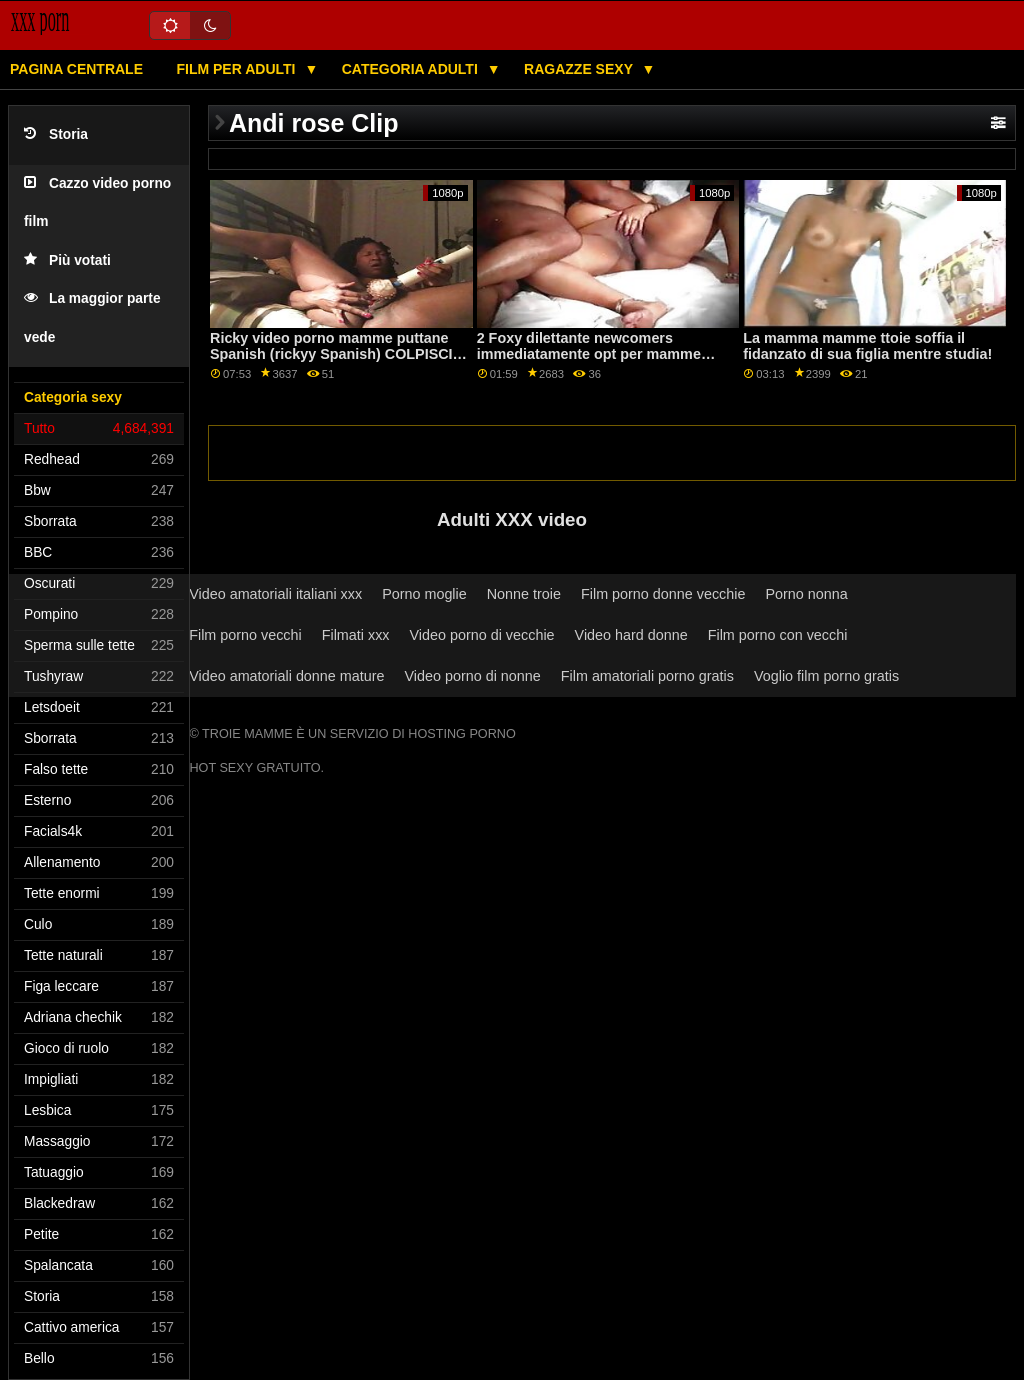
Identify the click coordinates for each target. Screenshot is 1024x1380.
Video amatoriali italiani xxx (275, 594)
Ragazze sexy (580, 69)
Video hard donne (631, 635)
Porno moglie (424, 594)
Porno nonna (806, 594)
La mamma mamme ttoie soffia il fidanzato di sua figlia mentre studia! (867, 346)
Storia (56, 134)
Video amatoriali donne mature (286, 676)
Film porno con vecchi (778, 635)
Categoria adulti (412, 69)
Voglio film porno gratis (826, 676)
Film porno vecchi (245, 635)
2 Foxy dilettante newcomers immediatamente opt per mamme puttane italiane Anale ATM (589, 354)
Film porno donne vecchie (663, 594)
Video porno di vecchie (482, 635)
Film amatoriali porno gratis (647, 676)
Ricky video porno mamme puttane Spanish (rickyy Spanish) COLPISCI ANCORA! (331, 354)
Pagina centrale (76, 69)
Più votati (67, 260)
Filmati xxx (356, 635)
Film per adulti (237, 69)
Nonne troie (524, 594)
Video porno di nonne (473, 676)
